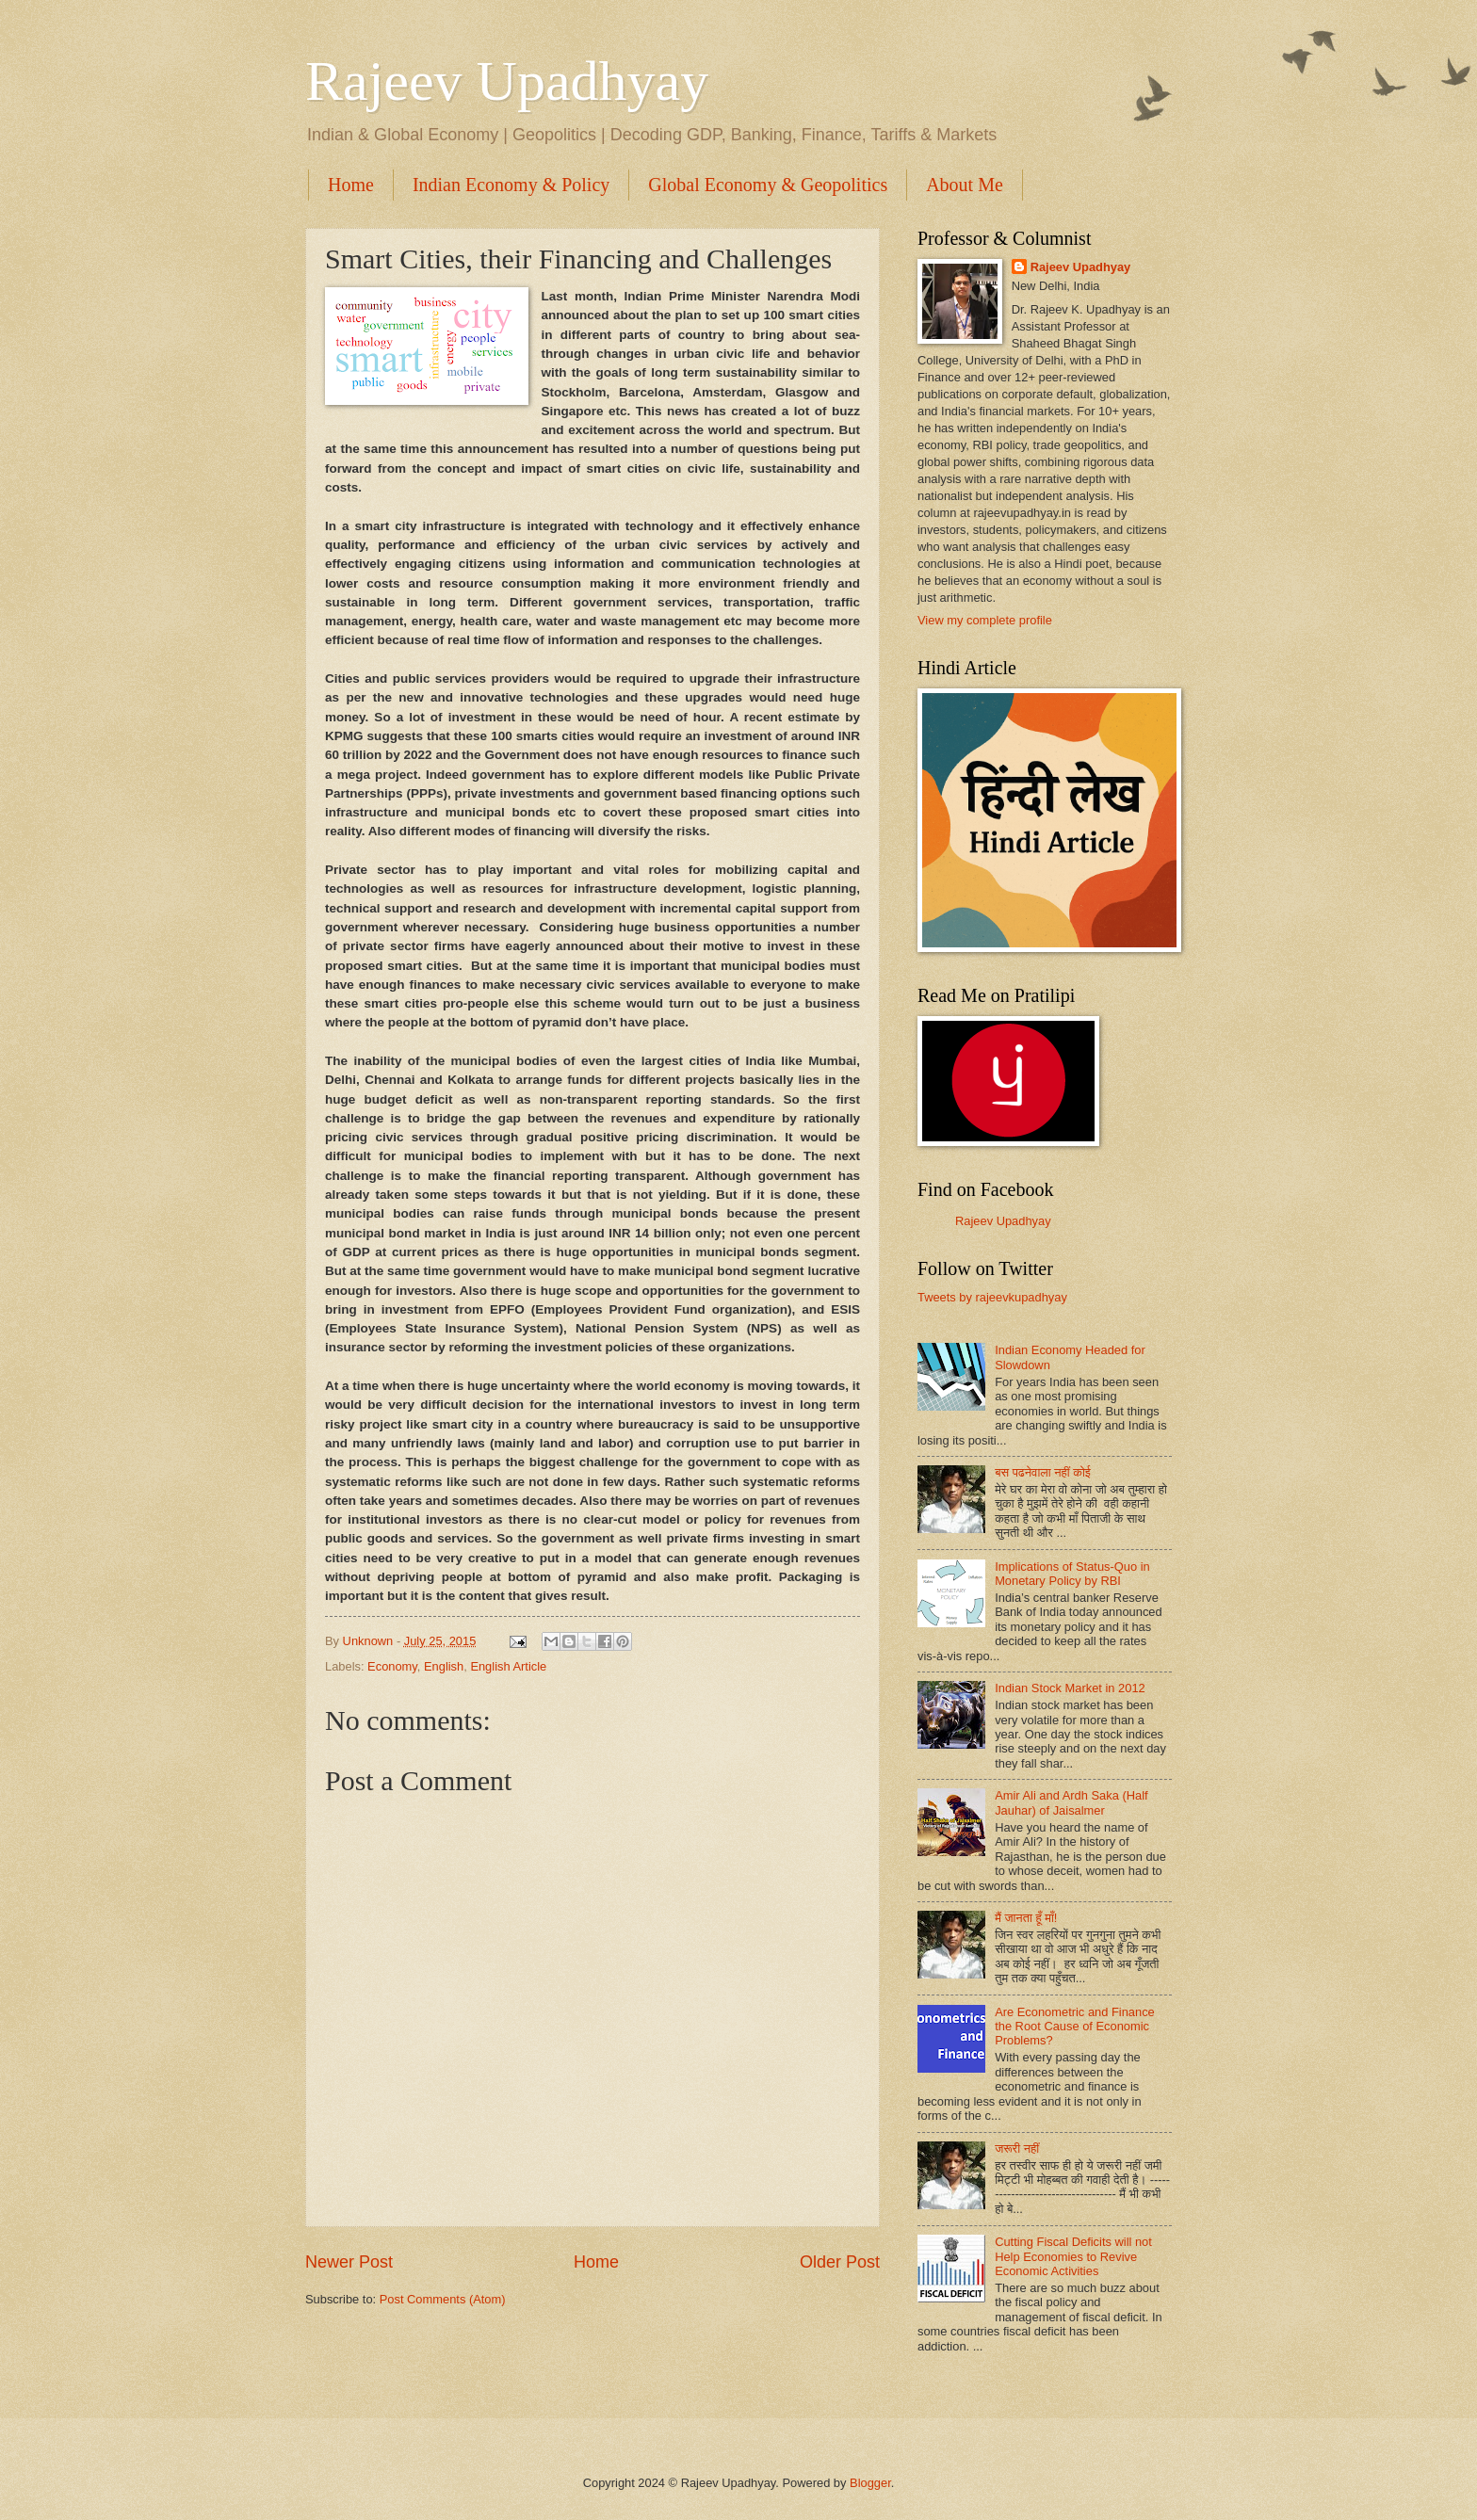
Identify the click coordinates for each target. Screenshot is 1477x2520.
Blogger (870, 2483)
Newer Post (349, 2262)
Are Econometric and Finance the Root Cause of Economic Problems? (1075, 2026)
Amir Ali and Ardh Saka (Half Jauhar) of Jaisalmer (1071, 1802)
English (443, 1666)
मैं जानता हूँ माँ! (1026, 1918)
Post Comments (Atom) (443, 2299)
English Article (508, 1666)
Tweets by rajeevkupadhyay (992, 1297)
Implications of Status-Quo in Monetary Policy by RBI (1072, 1573)
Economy (392, 1666)
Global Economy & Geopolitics (767, 184)
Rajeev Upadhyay (506, 81)
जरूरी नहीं (1017, 2148)
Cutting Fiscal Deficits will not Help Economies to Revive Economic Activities (1073, 2256)
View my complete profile (984, 620)
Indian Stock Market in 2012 (1070, 1688)
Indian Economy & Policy (511, 184)
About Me (964, 184)
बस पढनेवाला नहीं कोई (1043, 1472)
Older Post (840, 2262)
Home (351, 184)
